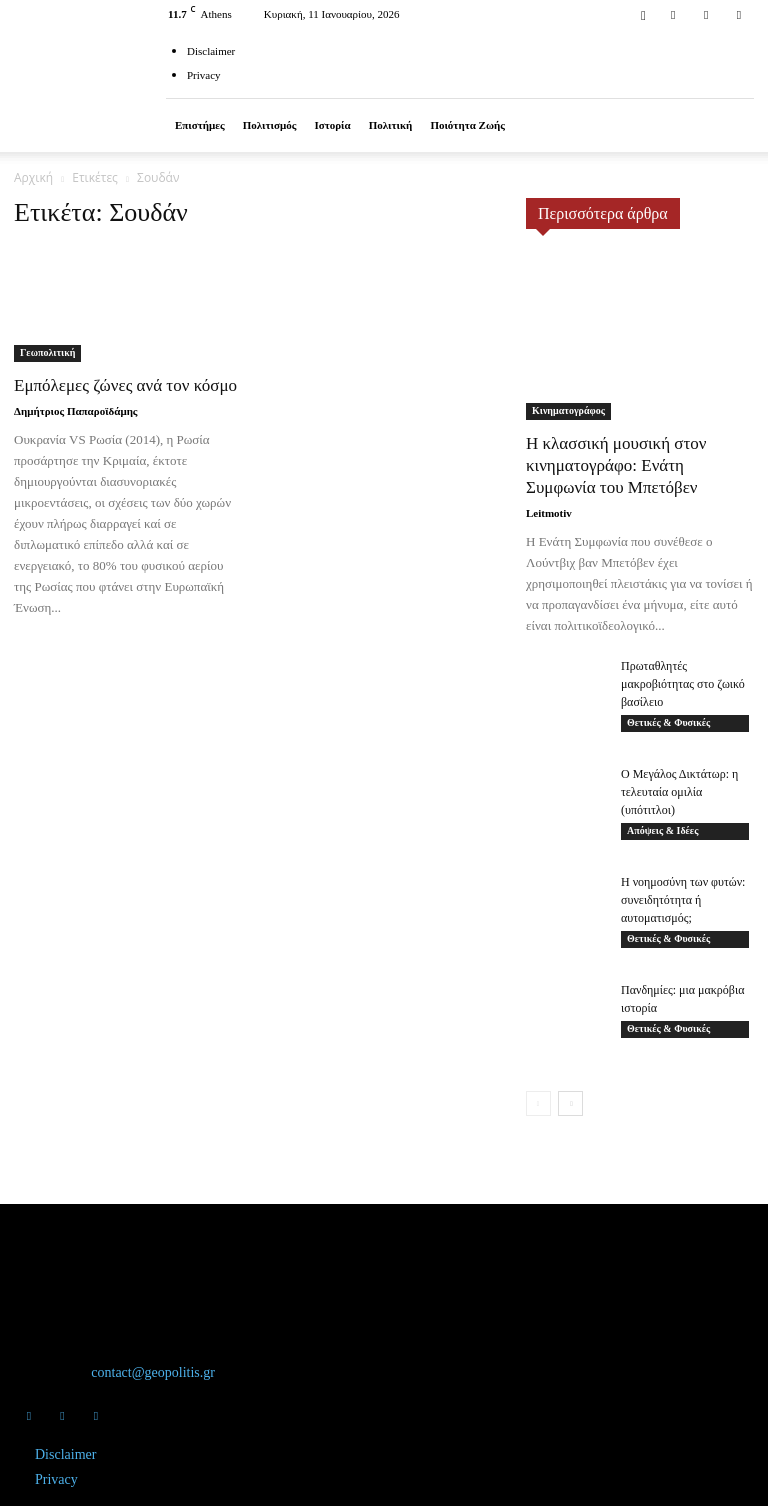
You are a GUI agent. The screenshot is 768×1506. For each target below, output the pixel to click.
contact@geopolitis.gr (153, 1372)
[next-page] (570, 1103)
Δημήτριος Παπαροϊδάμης (76, 411)
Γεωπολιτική (47, 352)
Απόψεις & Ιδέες (662, 830)
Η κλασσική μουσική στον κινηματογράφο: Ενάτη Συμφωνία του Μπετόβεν (616, 465)
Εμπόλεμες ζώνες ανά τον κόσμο (125, 385)
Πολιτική (391, 125)
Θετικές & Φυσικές (668, 722)
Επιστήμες (200, 125)
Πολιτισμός (270, 125)
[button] (643, 13)
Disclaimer (211, 51)
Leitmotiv (549, 513)
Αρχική (33, 177)
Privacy (204, 75)
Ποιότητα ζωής (467, 125)
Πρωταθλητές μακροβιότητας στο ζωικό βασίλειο (683, 684)
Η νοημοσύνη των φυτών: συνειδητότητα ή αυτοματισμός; (683, 900)
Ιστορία (332, 125)
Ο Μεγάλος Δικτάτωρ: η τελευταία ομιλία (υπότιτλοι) (679, 792)
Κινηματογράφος (568, 410)
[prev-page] (538, 1103)
